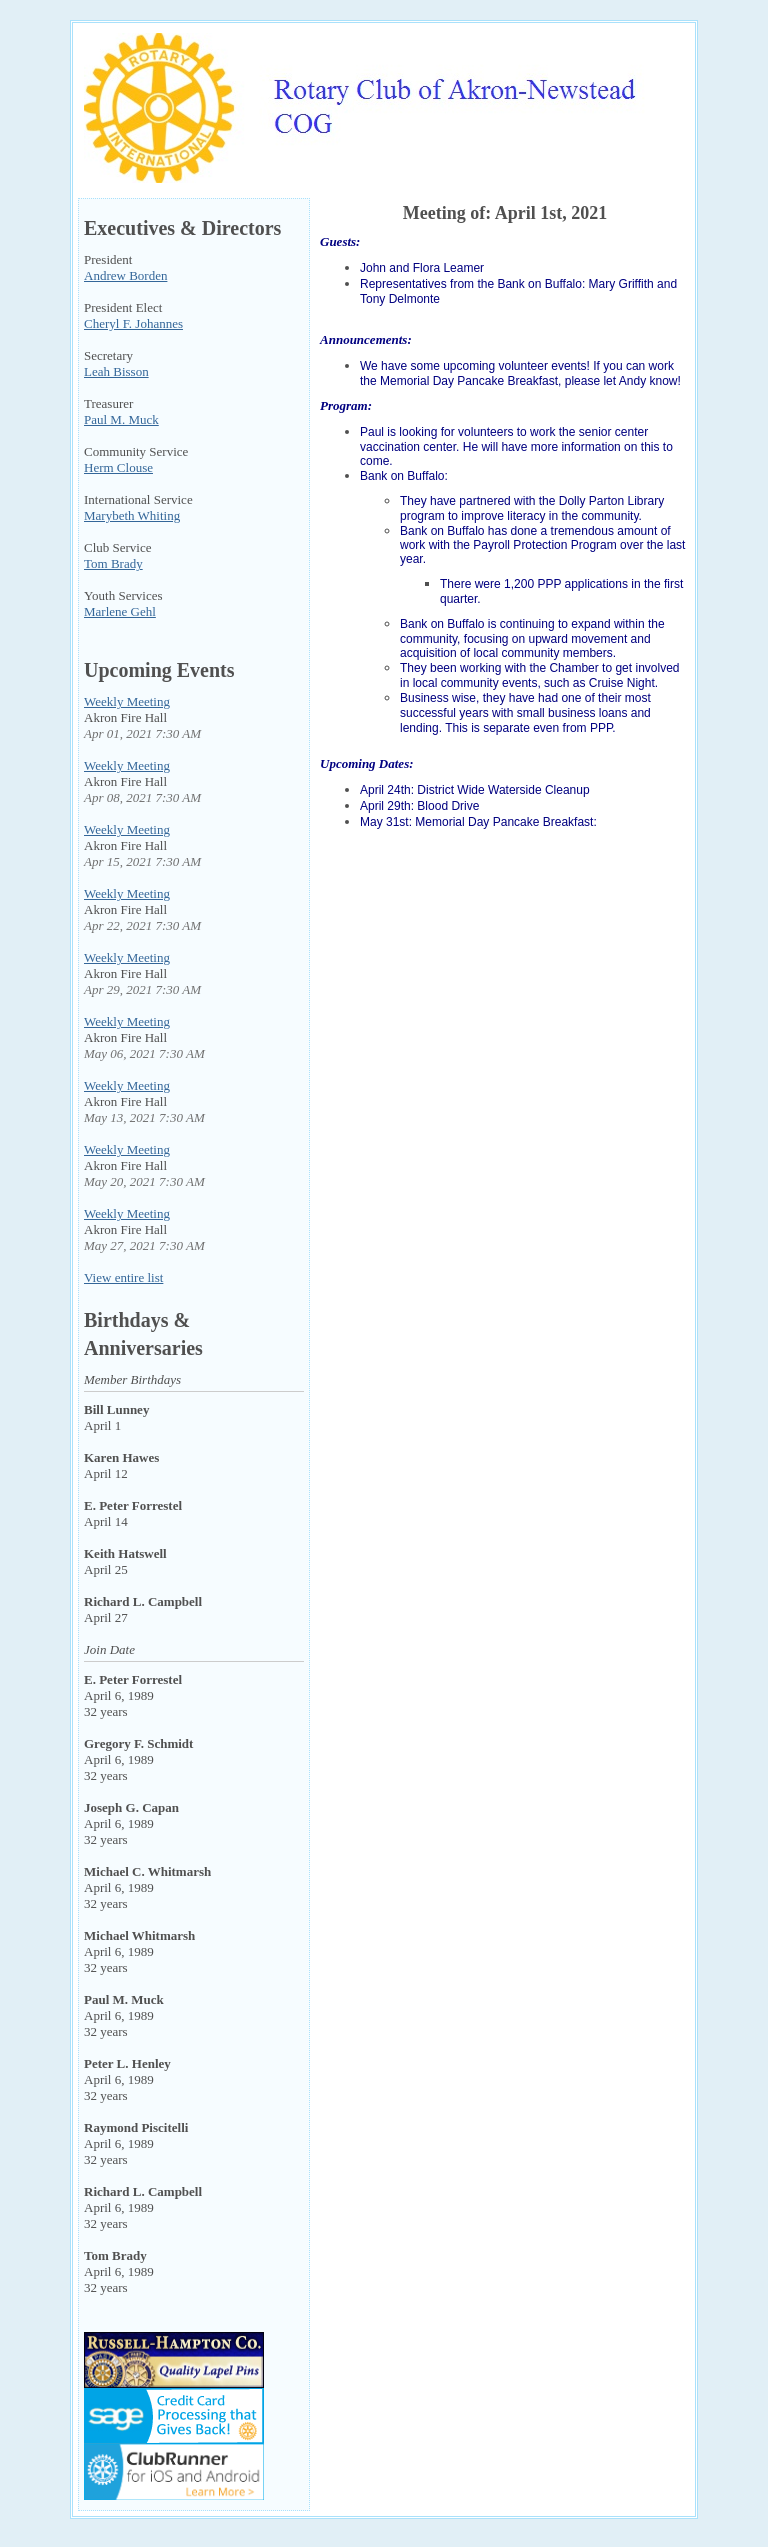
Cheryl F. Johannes (133, 323)
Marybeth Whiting (132, 515)
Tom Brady (113, 563)
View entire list (123, 1277)
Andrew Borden (125, 275)
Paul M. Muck (121, 419)
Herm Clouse (118, 467)
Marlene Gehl (120, 611)
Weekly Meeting (127, 701)
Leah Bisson (116, 371)
